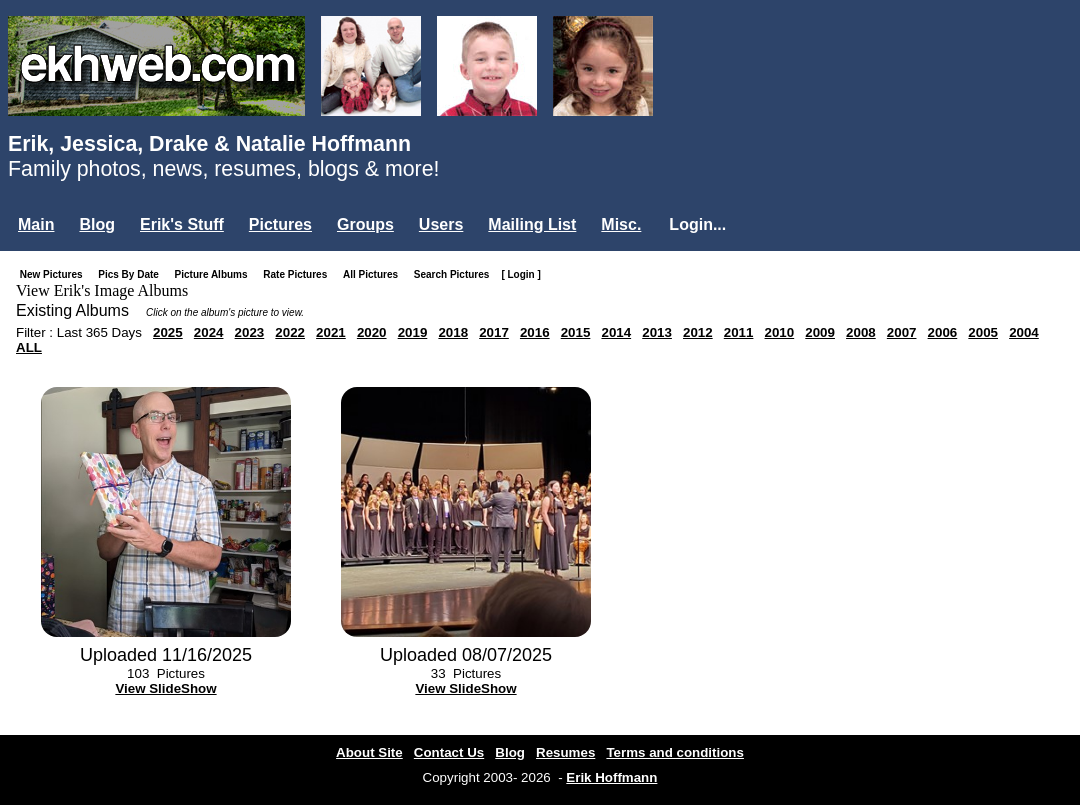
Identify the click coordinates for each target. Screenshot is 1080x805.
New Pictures (55, 274)
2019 (413, 332)
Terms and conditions (675, 752)
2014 (616, 332)
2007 (902, 332)
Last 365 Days (99, 332)
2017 (494, 332)
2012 (698, 332)
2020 (372, 332)
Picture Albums (215, 274)
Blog (97, 224)
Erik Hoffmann (611, 777)
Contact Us (449, 752)
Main (36, 224)
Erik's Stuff (182, 224)
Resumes (565, 752)
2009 (820, 332)
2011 (739, 332)
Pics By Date (132, 274)
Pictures (280, 224)
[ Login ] (520, 274)
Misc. (621, 224)
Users (441, 224)
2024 (209, 332)
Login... (697, 224)
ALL (29, 347)
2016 (535, 332)
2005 (983, 332)
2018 (453, 332)
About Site (369, 752)
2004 (1024, 332)
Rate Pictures (299, 274)
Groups (365, 224)
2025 (168, 332)
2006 (943, 332)
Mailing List (532, 224)
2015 (576, 332)
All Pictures (374, 274)
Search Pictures (456, 274)
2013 (657, 332)
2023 (250, 332)
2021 (331, 332)
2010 (780, 332)
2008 (861, 332)
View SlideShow (165, 688)
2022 (290, 332)
